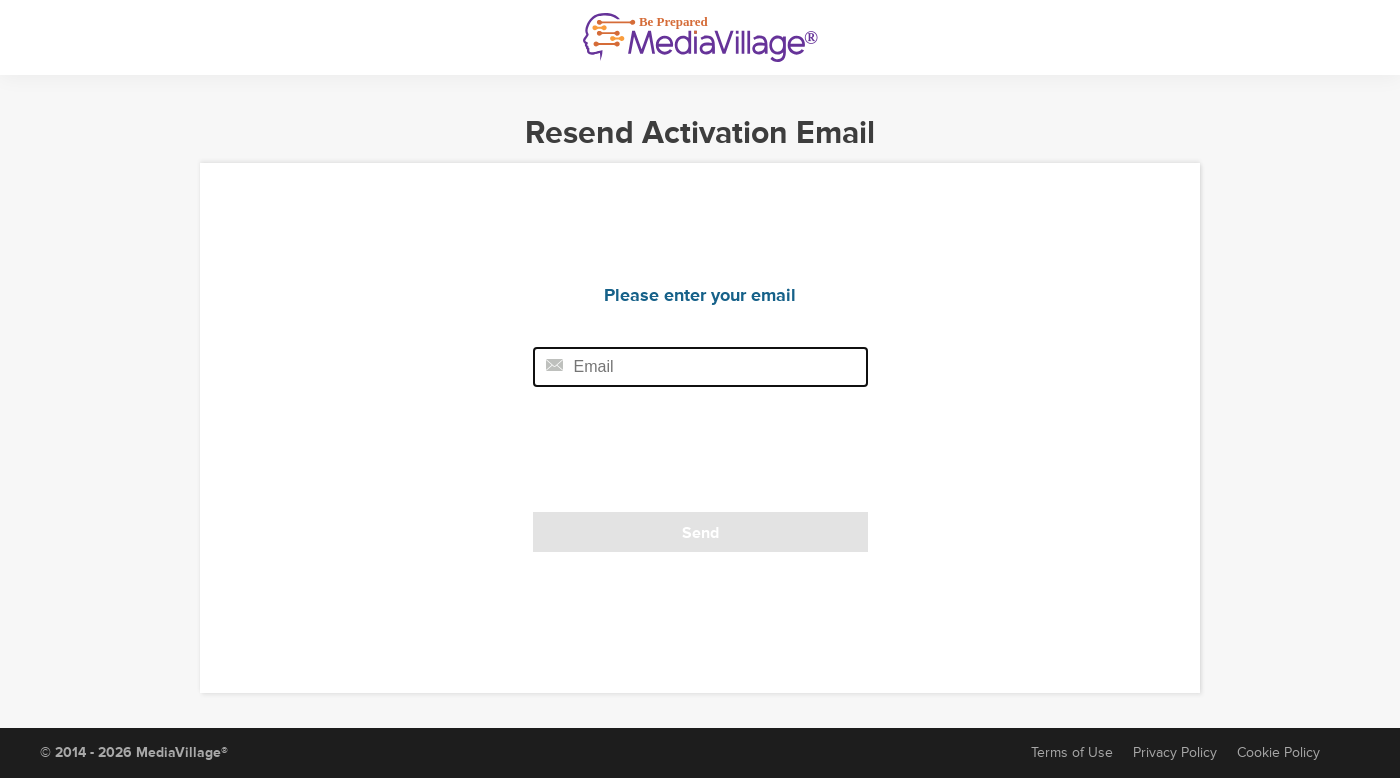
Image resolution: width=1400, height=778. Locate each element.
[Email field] (700, 367)
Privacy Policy (1175, 752)
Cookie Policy (1278, 752)
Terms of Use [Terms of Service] (1072, 752)
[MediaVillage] (700, 37)
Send (700, 533)
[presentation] (670, 456)
